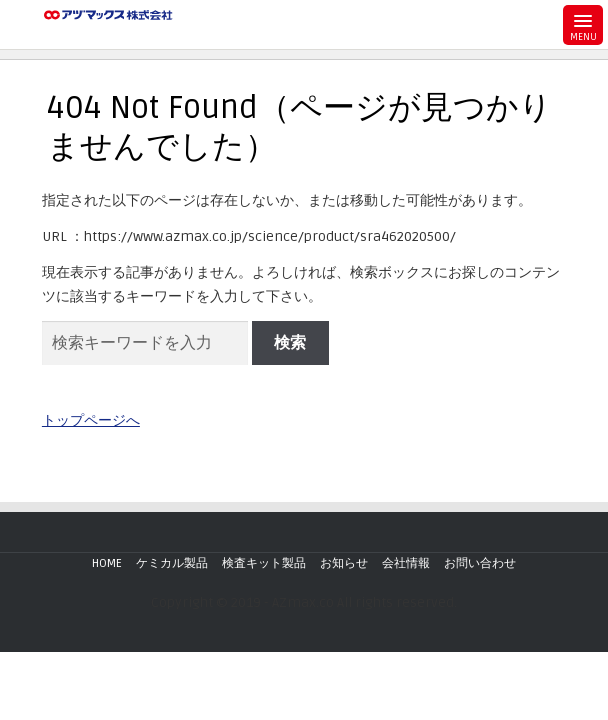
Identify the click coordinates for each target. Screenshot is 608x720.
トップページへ (91, 420)
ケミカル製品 (172, 563)
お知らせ (344, 563)
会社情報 (406, 563)
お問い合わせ (480, 563)
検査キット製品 (264, 563)
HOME (107, 563)
